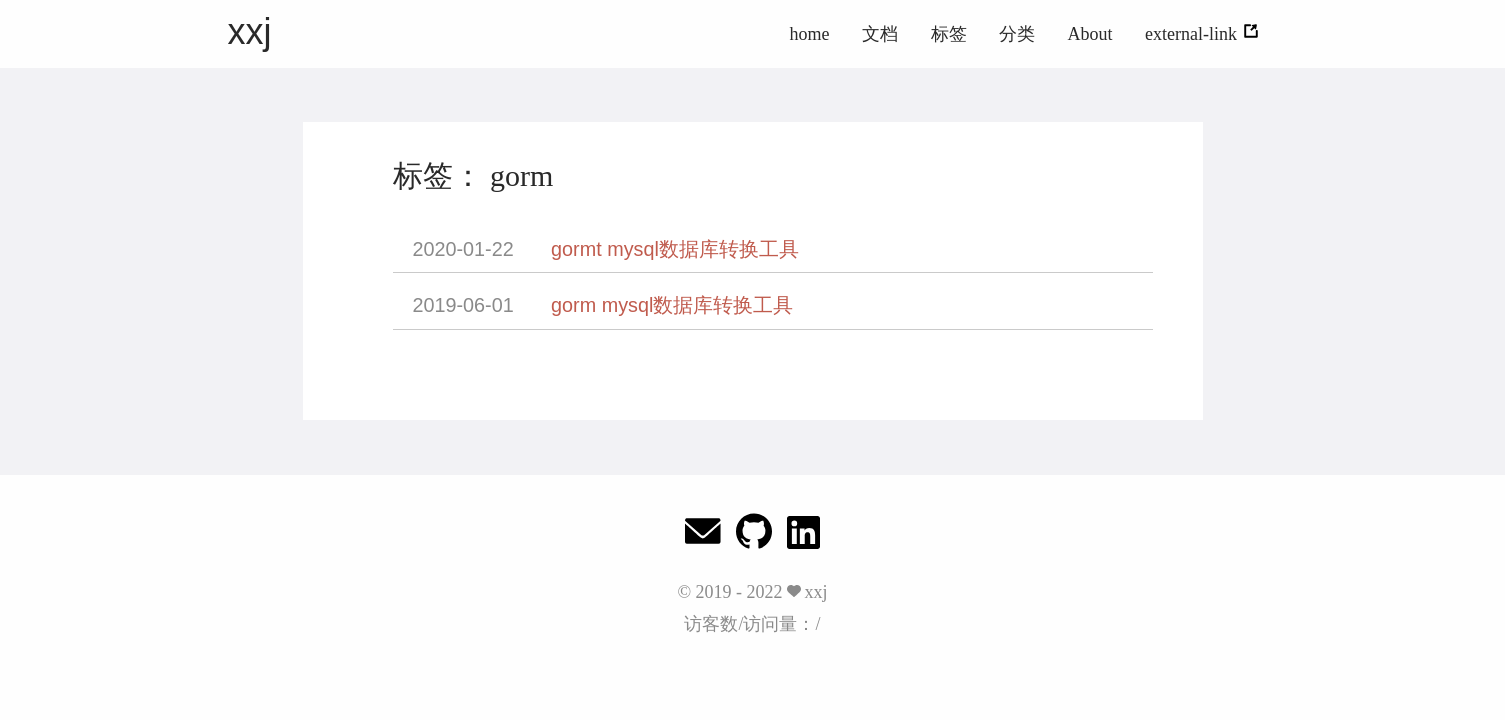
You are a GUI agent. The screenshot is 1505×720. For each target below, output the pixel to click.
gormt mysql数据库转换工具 (675, 249)
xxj (250, 31)
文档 (880, 34)
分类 (1017, 34)
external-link (1202, 34)
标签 (949, 34)
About (1090, 34)
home (810, 34)
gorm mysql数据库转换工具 (672, 305)
